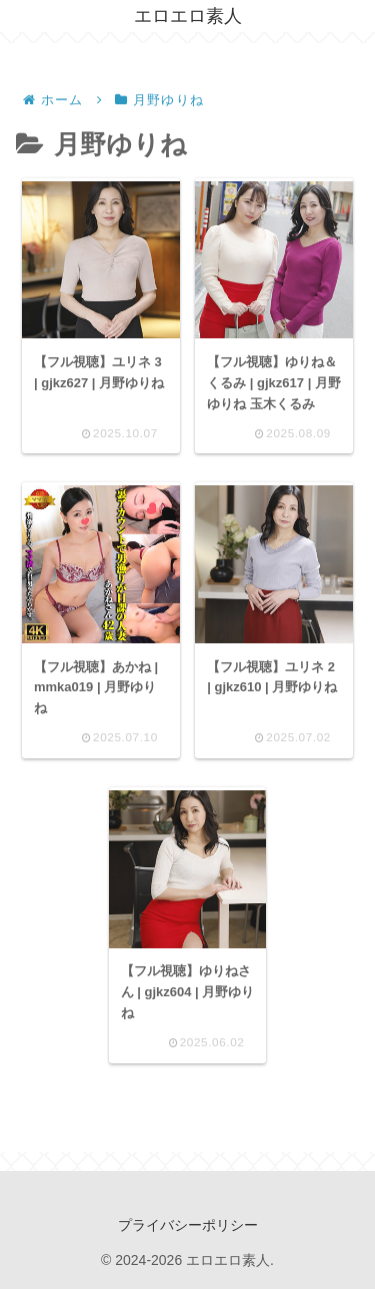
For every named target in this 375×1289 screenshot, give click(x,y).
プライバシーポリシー (188, 1225)
